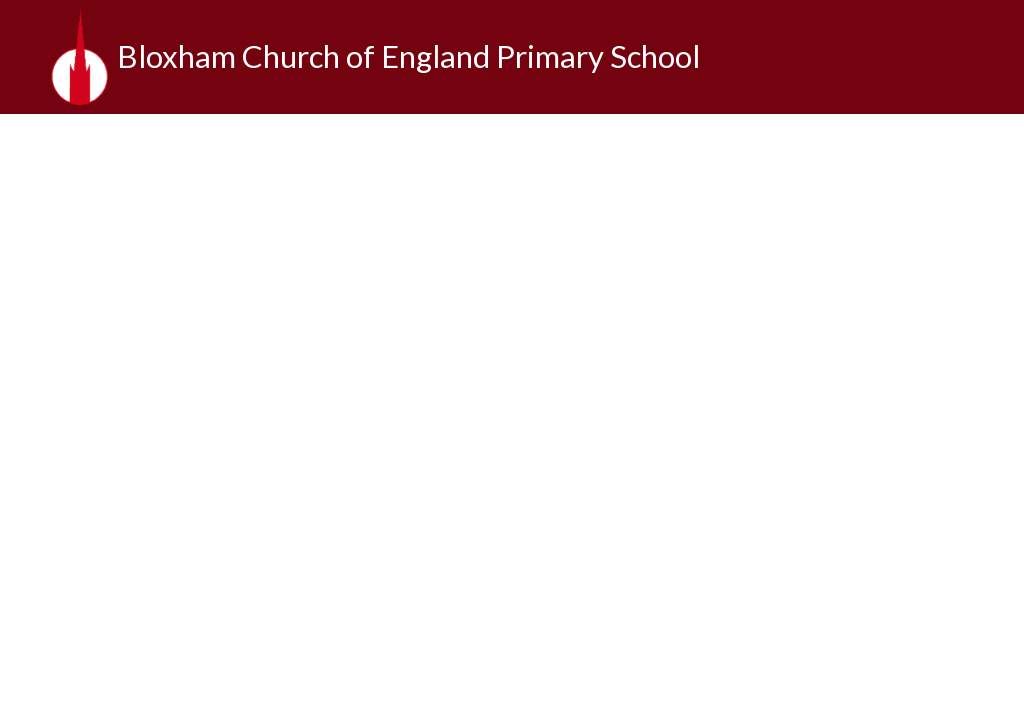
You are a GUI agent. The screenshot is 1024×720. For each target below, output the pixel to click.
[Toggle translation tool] (992, 57)
